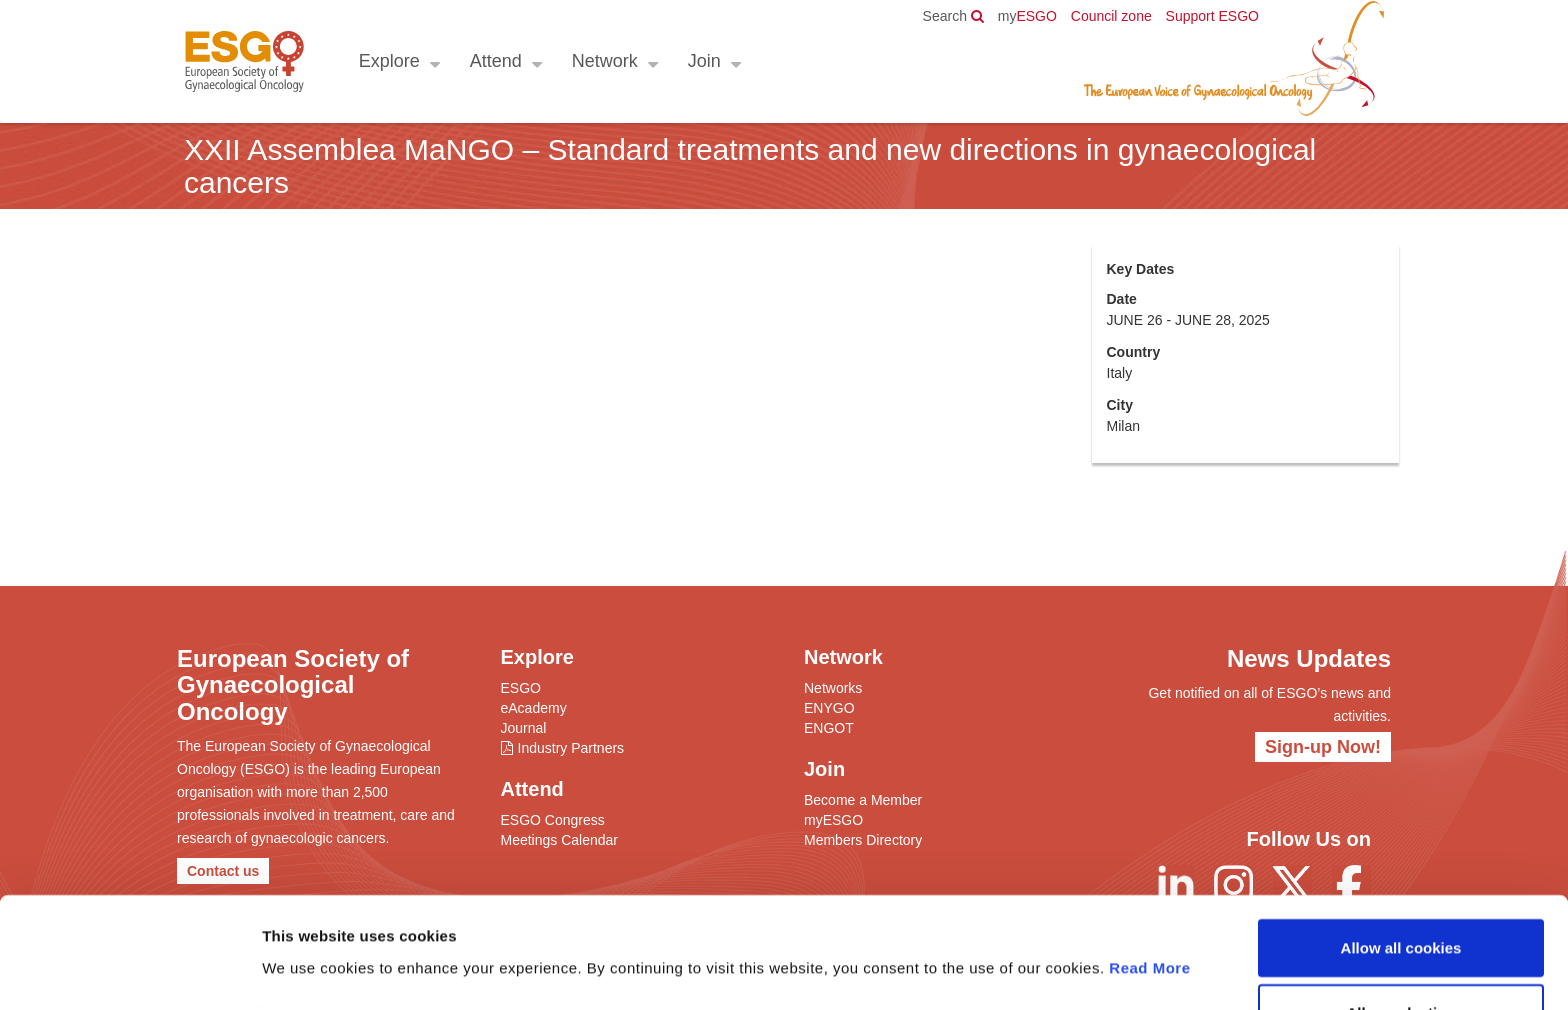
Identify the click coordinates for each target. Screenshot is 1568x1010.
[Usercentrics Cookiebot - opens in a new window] (129, 971)
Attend (495, 61)
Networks (833, 688)
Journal (524, 728)
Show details (1049, 970)
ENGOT (829, 728)
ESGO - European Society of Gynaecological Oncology (243, 61)
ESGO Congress (553, 820)
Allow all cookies (1401, 885)
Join (703, 61)
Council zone (1111, 16)
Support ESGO (1212, 16)
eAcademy (534, 708)
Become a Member (863, 800)
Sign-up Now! (1323, 747)
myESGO (833, 820)
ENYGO (829, 708)
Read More (1149, 905)
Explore (388, 61)
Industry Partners (571, 748)
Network (604, 61)
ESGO (1027, 16)
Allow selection (1400, 951)
